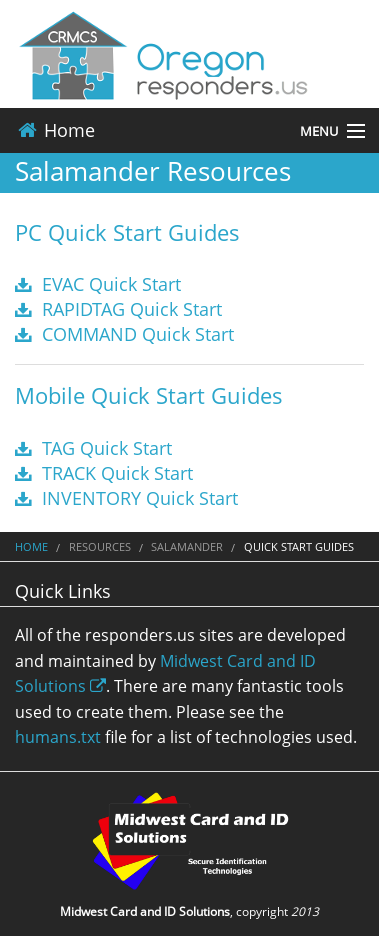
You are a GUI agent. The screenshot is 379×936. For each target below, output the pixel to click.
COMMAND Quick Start (124, 334)
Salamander (187, 546)
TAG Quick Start (93, 448)
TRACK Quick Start (104, 473)
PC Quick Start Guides (127, 232)
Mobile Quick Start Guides (149, 395)
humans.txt (58, 737)
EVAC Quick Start (98, 284)
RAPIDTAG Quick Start (118, 309)
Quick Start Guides (299, 546)
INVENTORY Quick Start (126, 498)
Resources (100, 546)
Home (55, 130)
